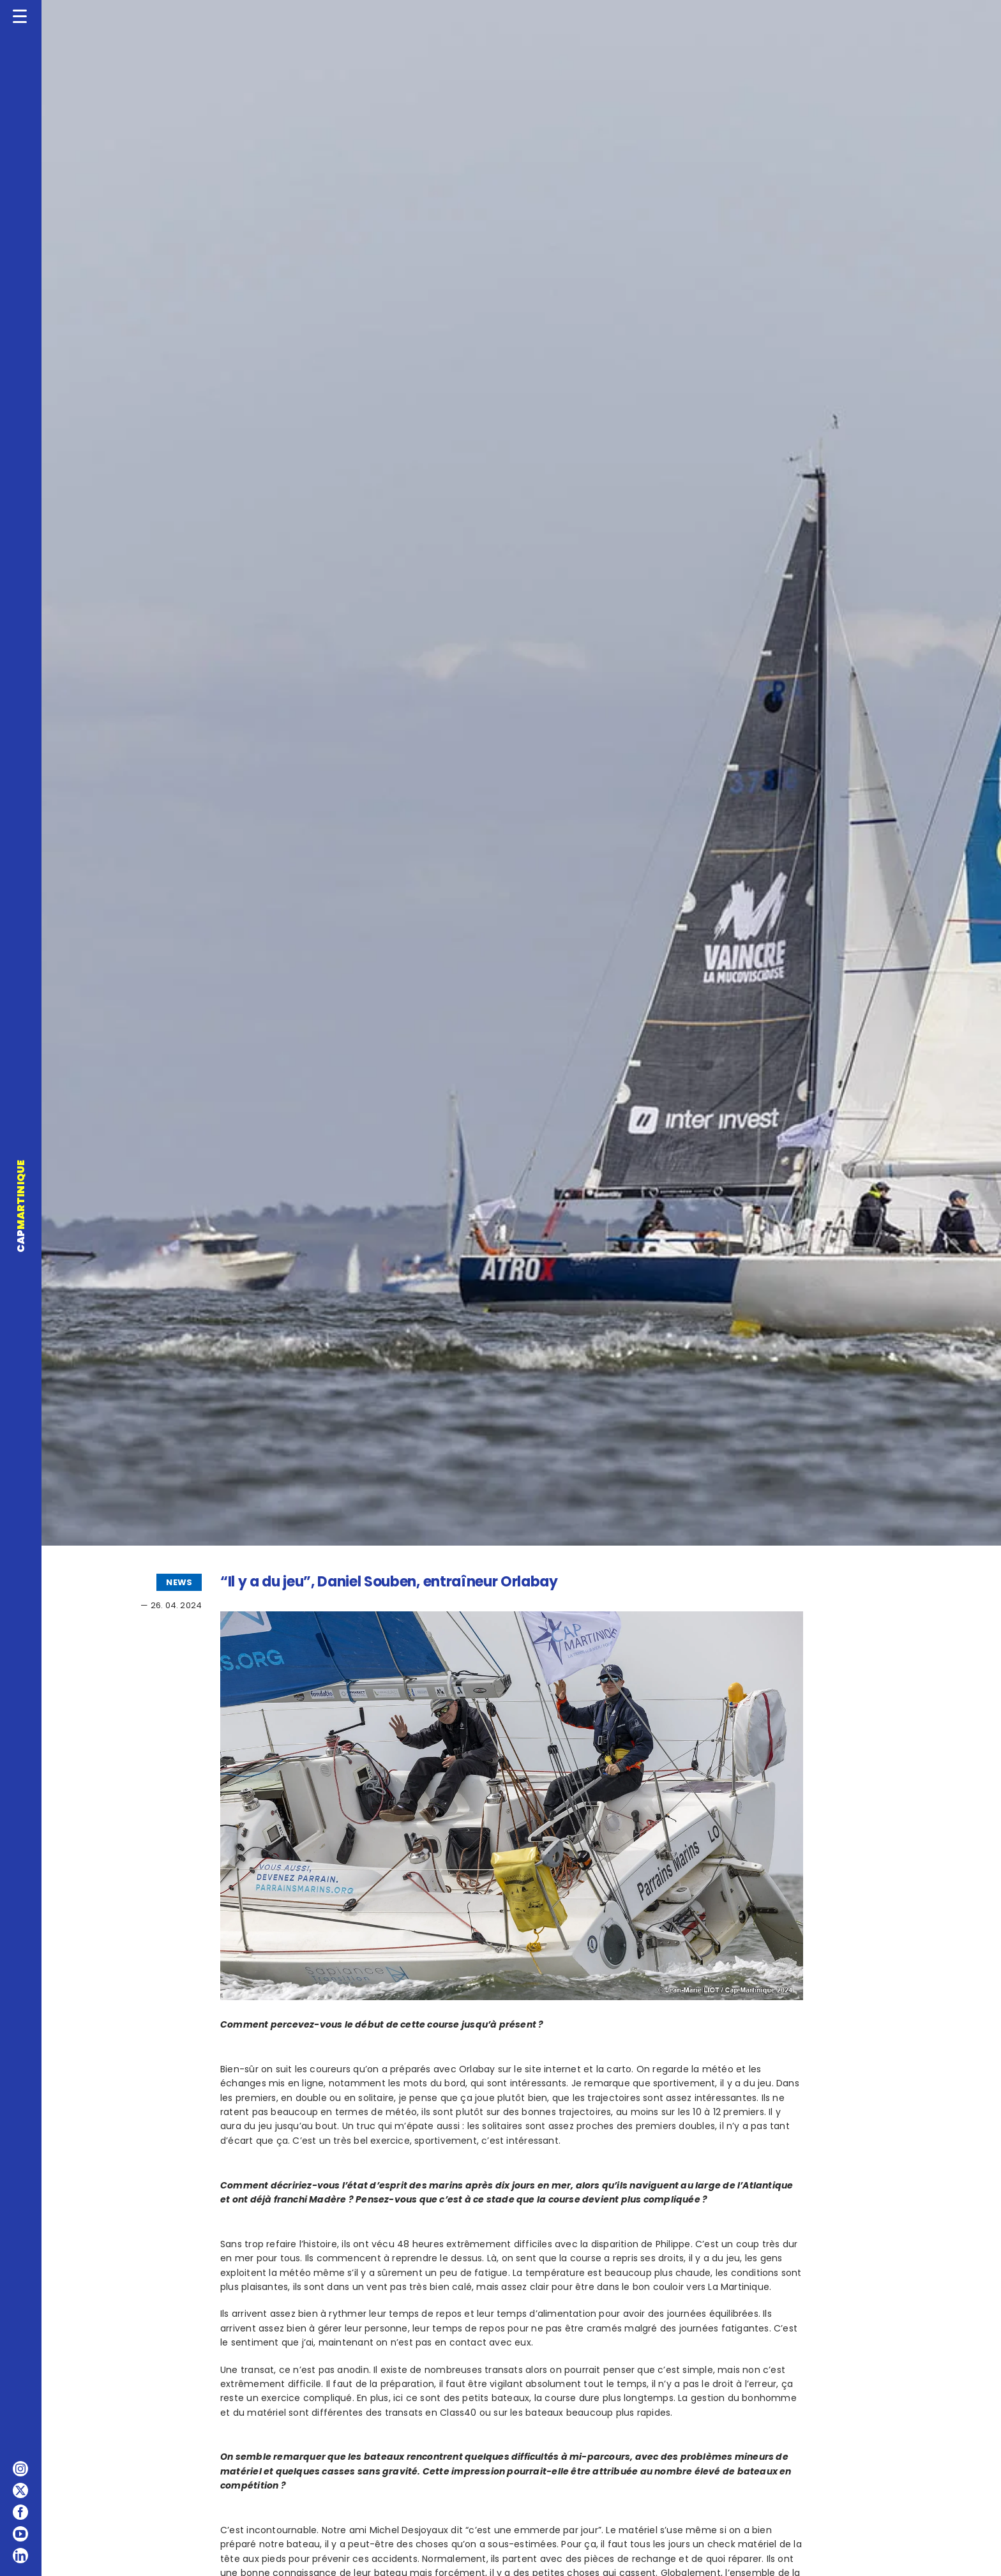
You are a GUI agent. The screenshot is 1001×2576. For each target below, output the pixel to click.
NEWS (179, 1582)
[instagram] (20, 2468)
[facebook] (20, 2512)
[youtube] (20, 2534)
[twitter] (20, 2490)
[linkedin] (20, 2555)
